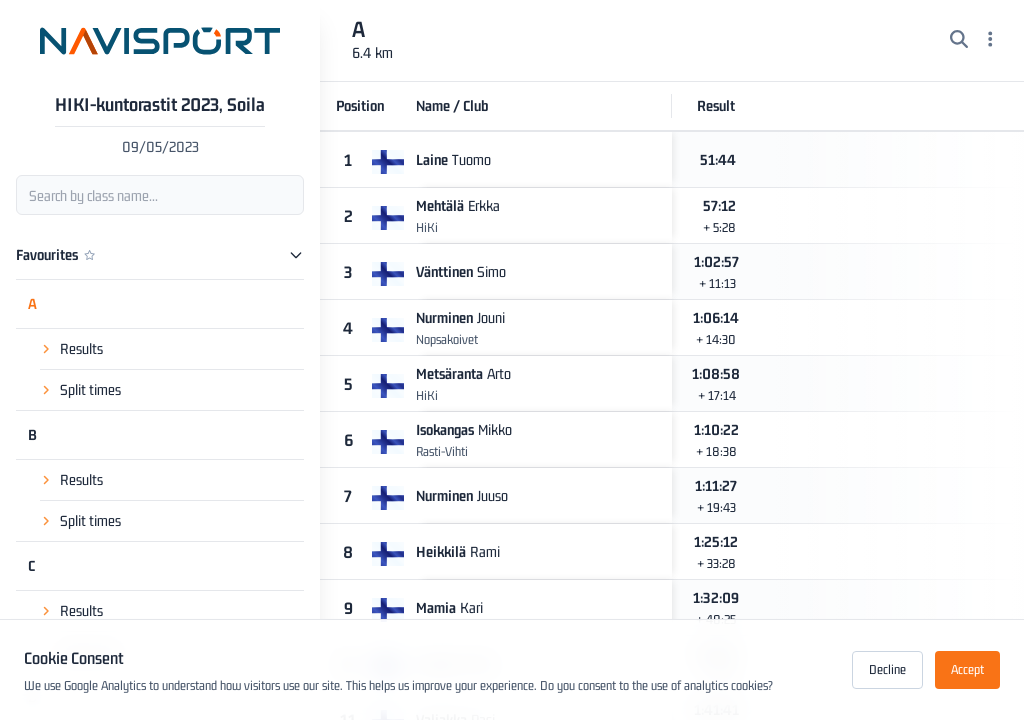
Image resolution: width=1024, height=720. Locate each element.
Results (81, 348)
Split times (90, 389)
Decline (887, 669)
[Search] (959, 41)
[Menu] (990, 41)
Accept (967, 669)
